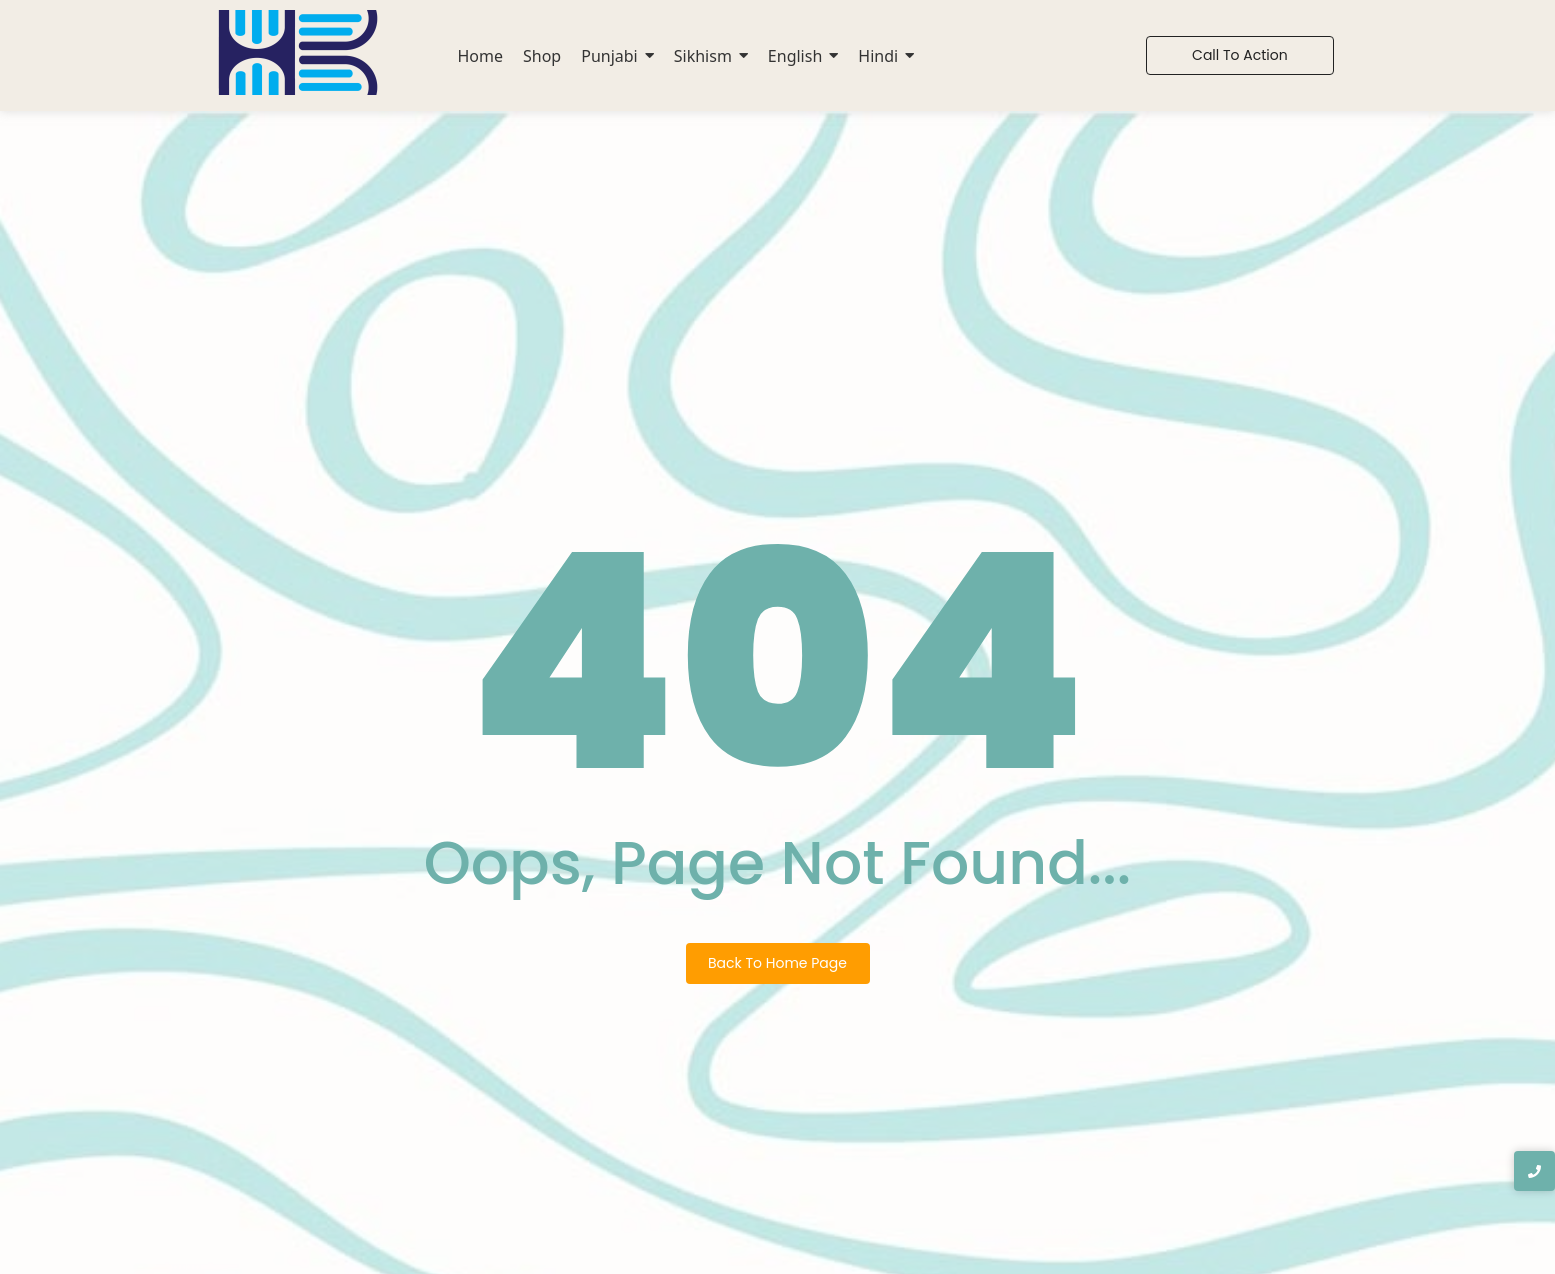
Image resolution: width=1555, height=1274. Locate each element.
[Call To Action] (1240, 55)
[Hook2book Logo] (298, 52)
